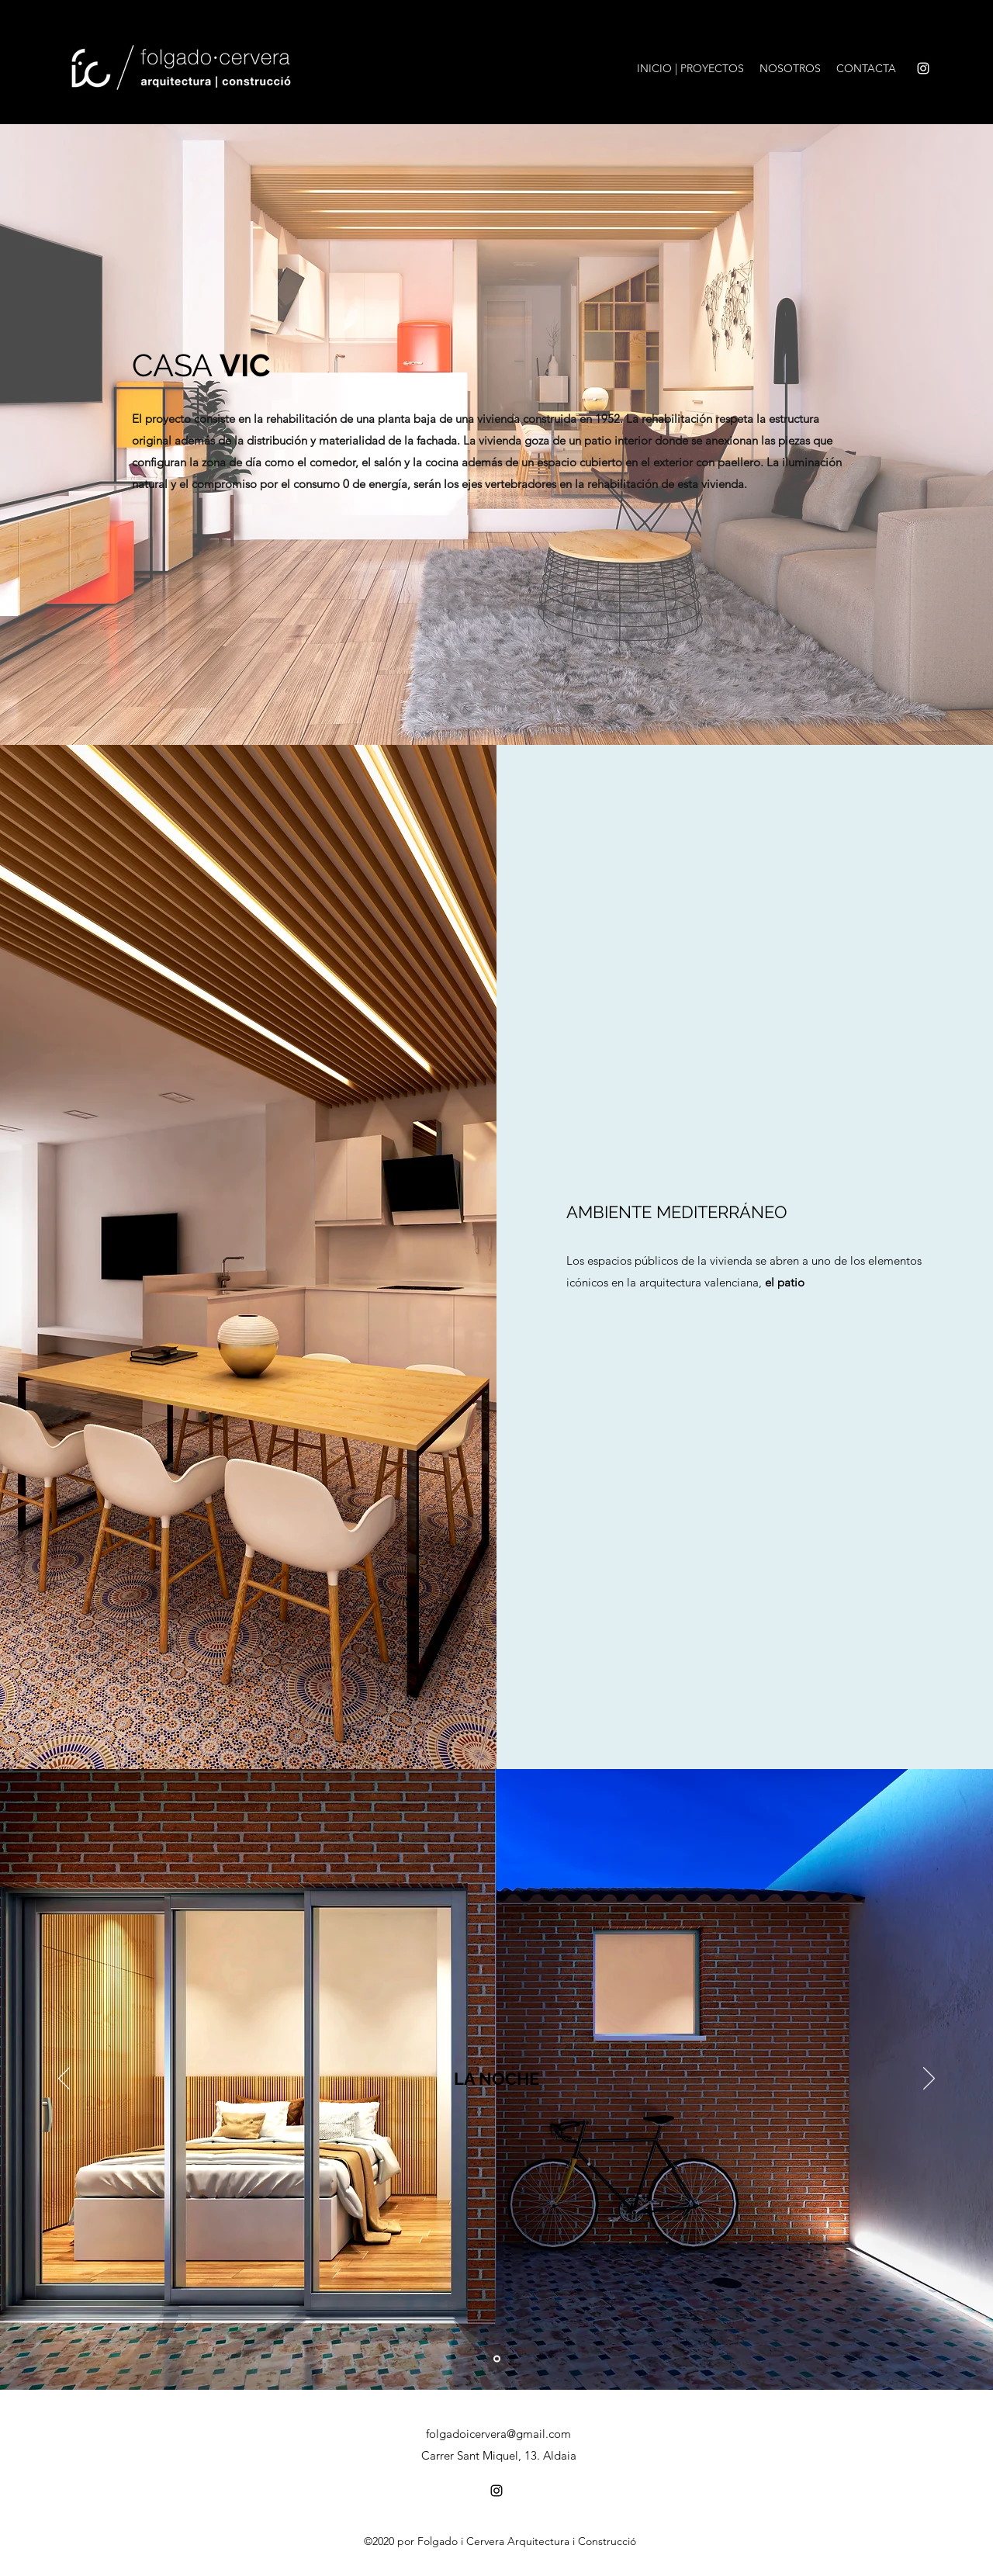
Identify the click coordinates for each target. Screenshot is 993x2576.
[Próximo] (929, 2079)
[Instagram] (923, 68)
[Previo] (64, 2079)
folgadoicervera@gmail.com (498, 2433)
